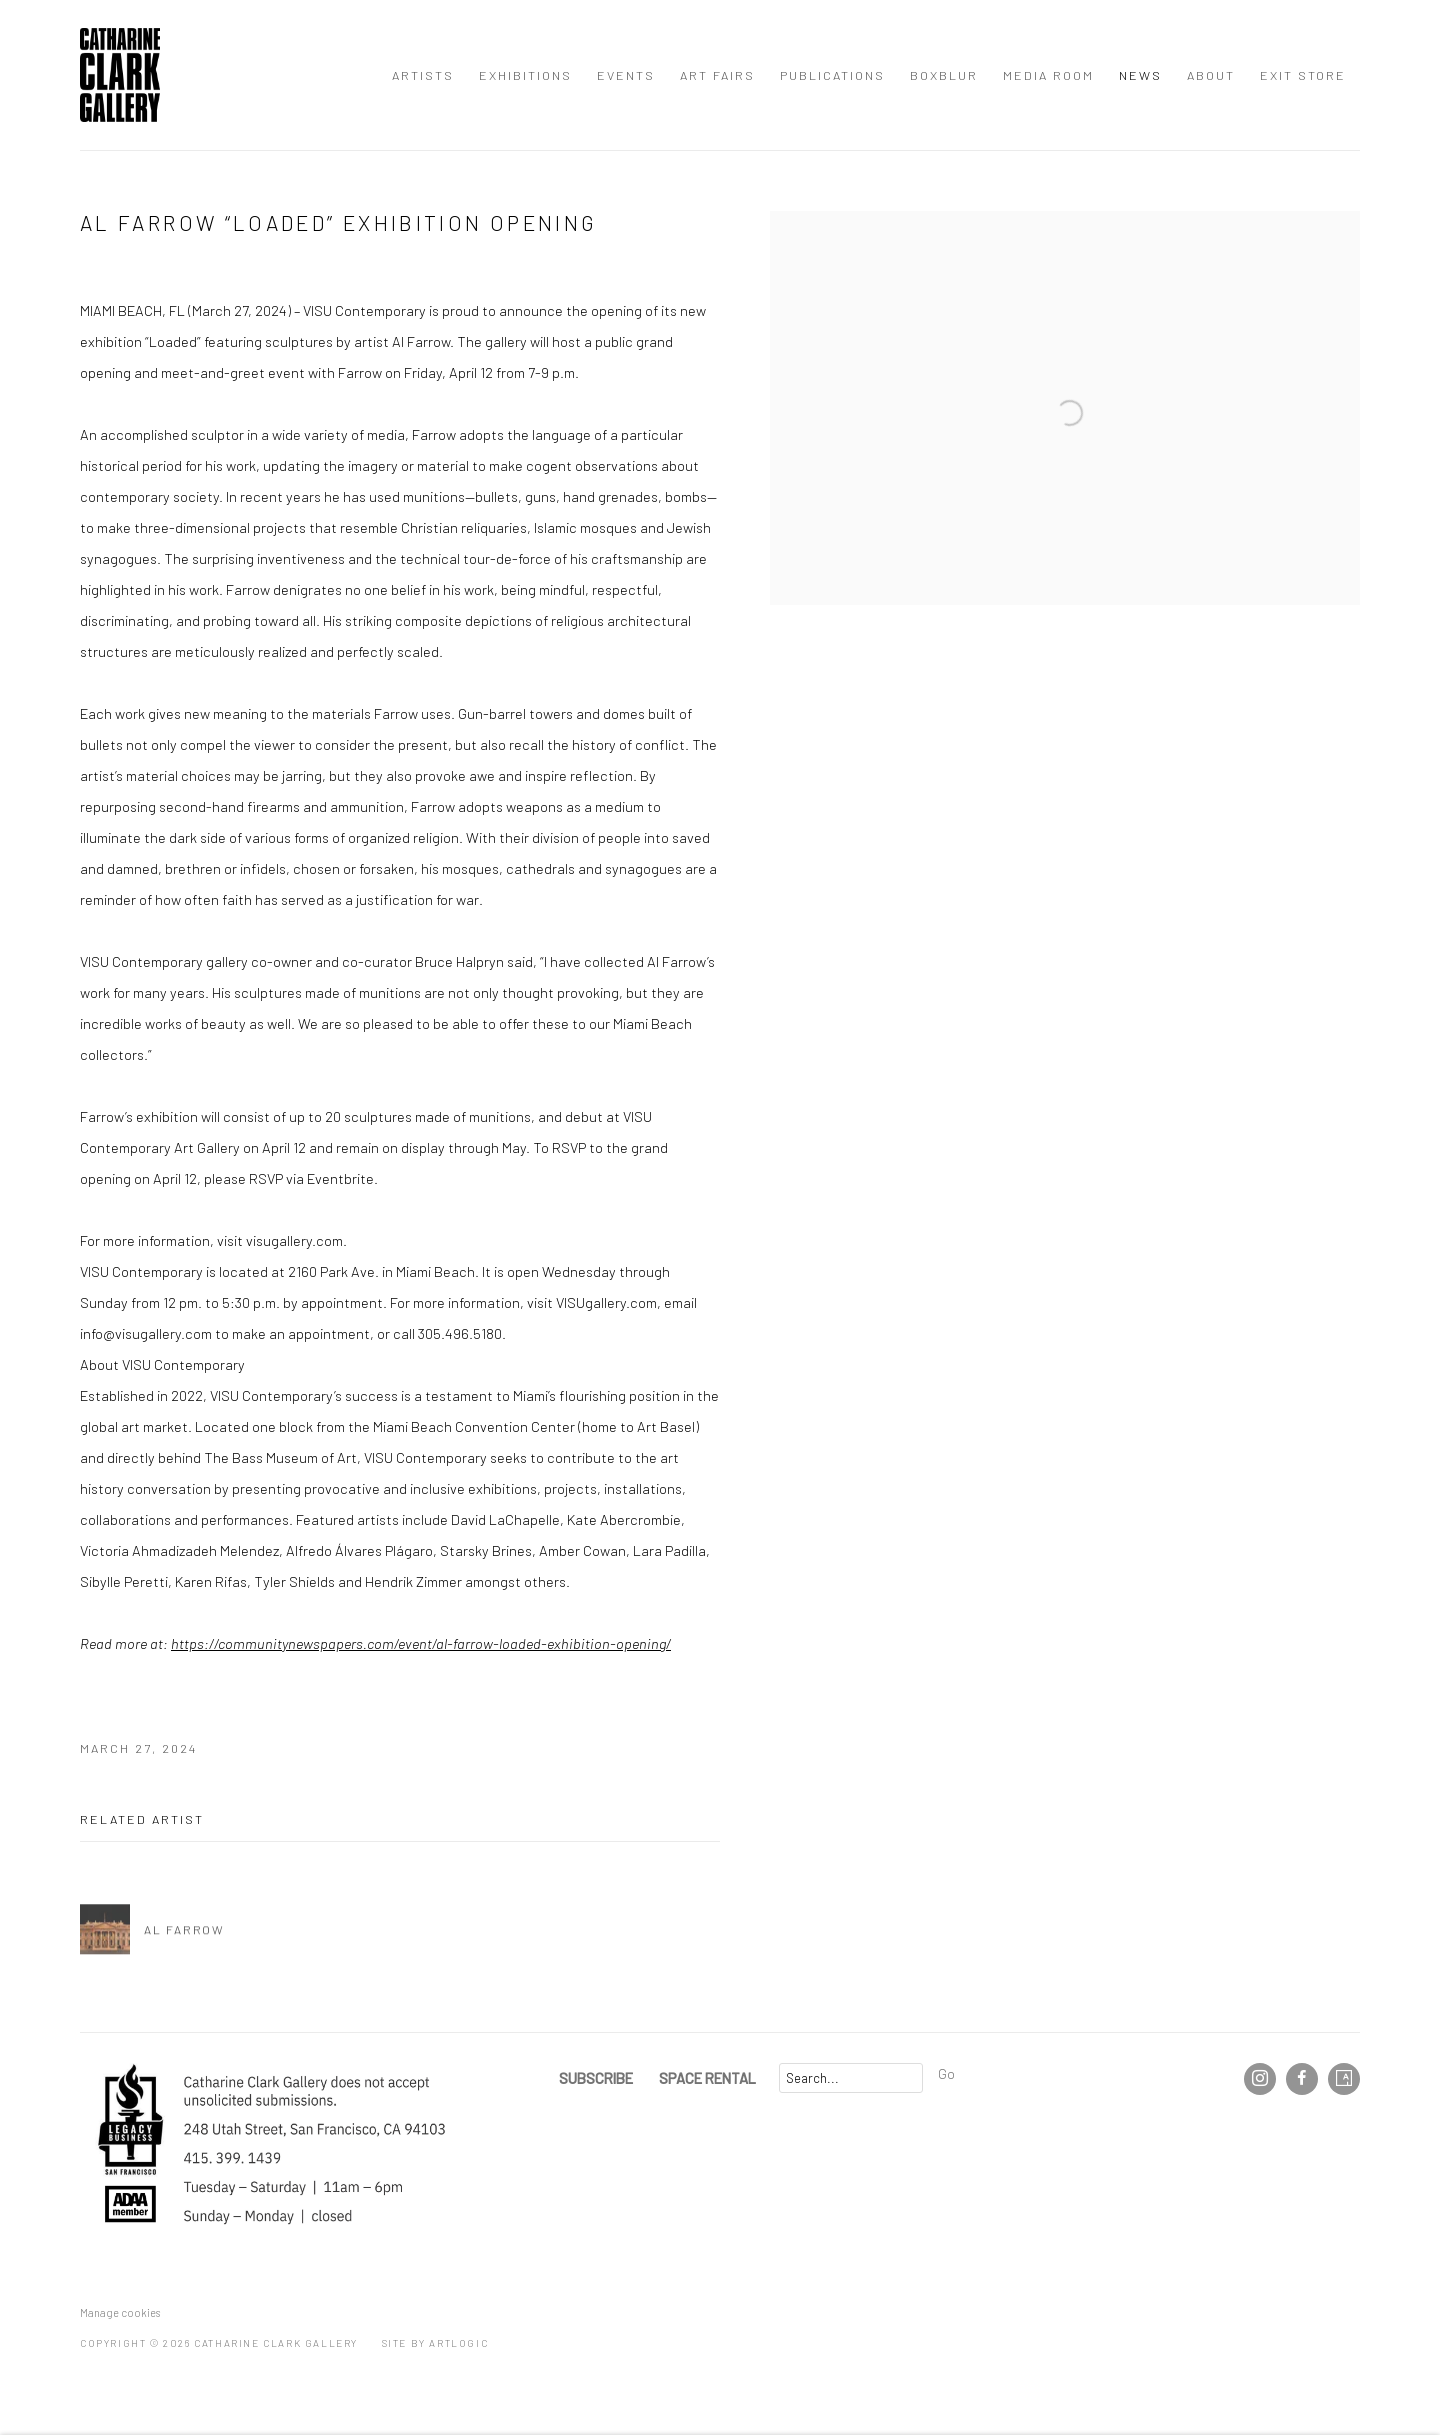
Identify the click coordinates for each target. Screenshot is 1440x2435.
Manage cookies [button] (120, 2312)
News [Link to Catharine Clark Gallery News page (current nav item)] (1140, 75)
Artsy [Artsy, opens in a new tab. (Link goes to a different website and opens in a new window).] (1344, 2079)
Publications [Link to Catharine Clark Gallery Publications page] (832, 75)
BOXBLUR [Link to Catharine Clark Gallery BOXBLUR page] (944, 75)
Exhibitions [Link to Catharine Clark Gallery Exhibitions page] (525, 75)
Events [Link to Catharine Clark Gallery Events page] (626, 75)
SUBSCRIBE (596, 2078)
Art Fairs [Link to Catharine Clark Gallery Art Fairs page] (717, 75)
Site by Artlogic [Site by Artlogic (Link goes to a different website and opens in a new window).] (435, 2343)
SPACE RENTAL (707, 2078)
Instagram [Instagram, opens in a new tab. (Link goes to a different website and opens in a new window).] (1260, 2079)
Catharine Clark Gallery (120, 75)
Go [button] (946, 2073)
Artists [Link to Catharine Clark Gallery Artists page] (423, 75)
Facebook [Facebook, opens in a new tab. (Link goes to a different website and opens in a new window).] (1302, 2079)
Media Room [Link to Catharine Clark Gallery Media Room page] (1048, 75)
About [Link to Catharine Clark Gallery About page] (1211, 75)
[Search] (851, 2078)
